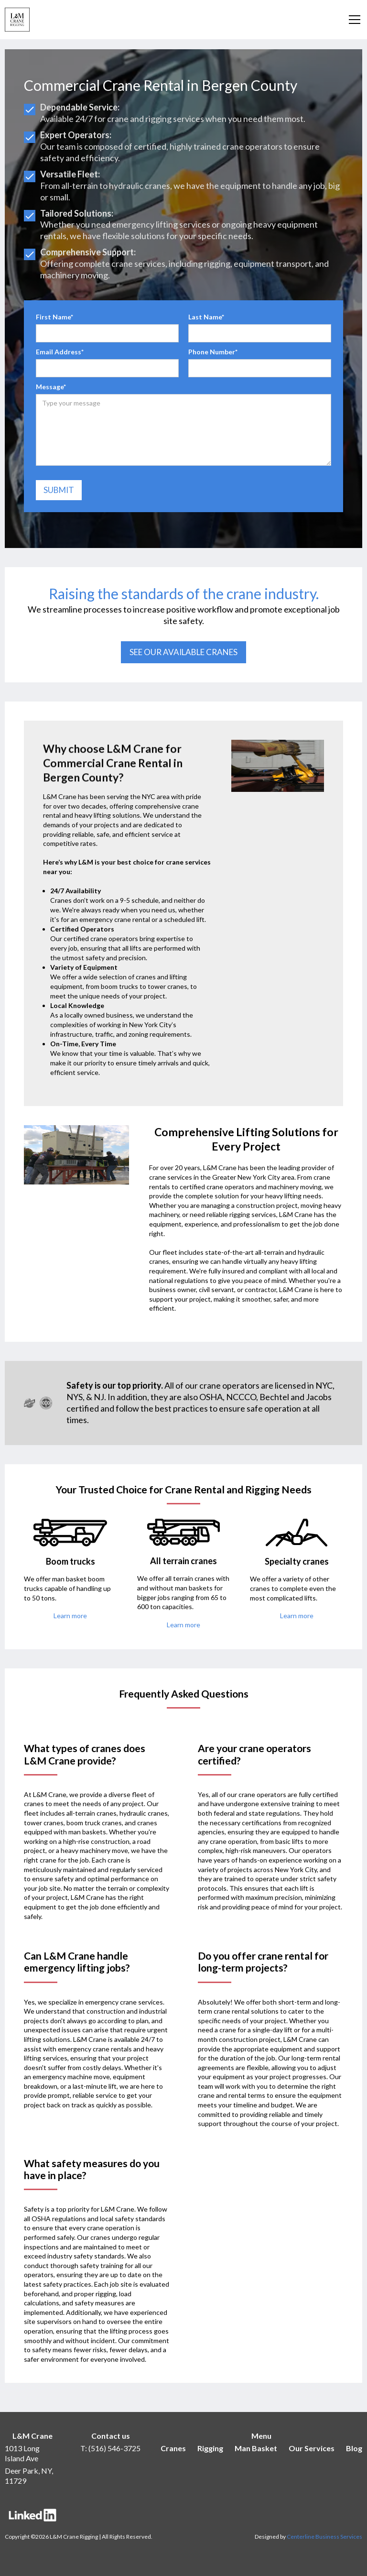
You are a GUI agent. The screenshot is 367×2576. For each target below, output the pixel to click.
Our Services (312, 2448)
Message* (51, 387)
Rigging (210, 2448)
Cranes (173, 2448)
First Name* (54, 317)
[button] (352, 19)
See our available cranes (183, 652)
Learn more (70, 1615)
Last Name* (206, 317)
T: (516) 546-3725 (110, 2448)
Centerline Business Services (324, 2536)
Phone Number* (212, 352)
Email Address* (60, 352)
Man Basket (256, 2448)
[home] (17, 20)
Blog (354, 2448)
